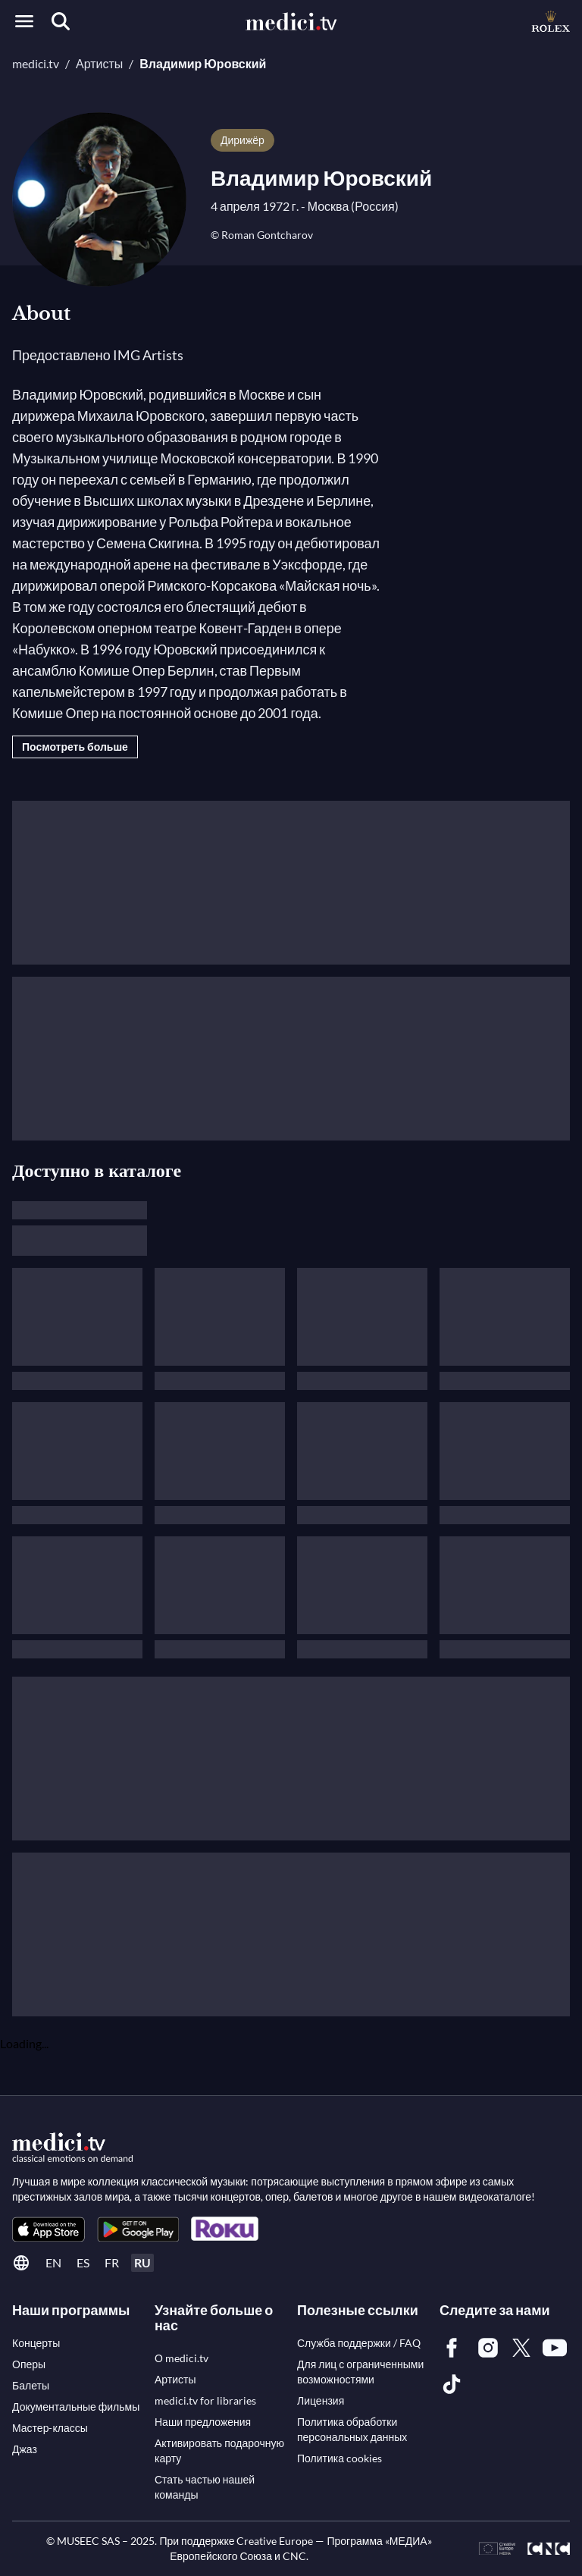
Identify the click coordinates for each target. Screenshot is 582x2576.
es (83, 2262)
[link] (48, 2229)
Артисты (99, 63)
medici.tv (35, 63)
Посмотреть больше (75, 746)
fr (112, 2262)
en (53, 2262)
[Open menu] (24, 21)
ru (142, 2262)
